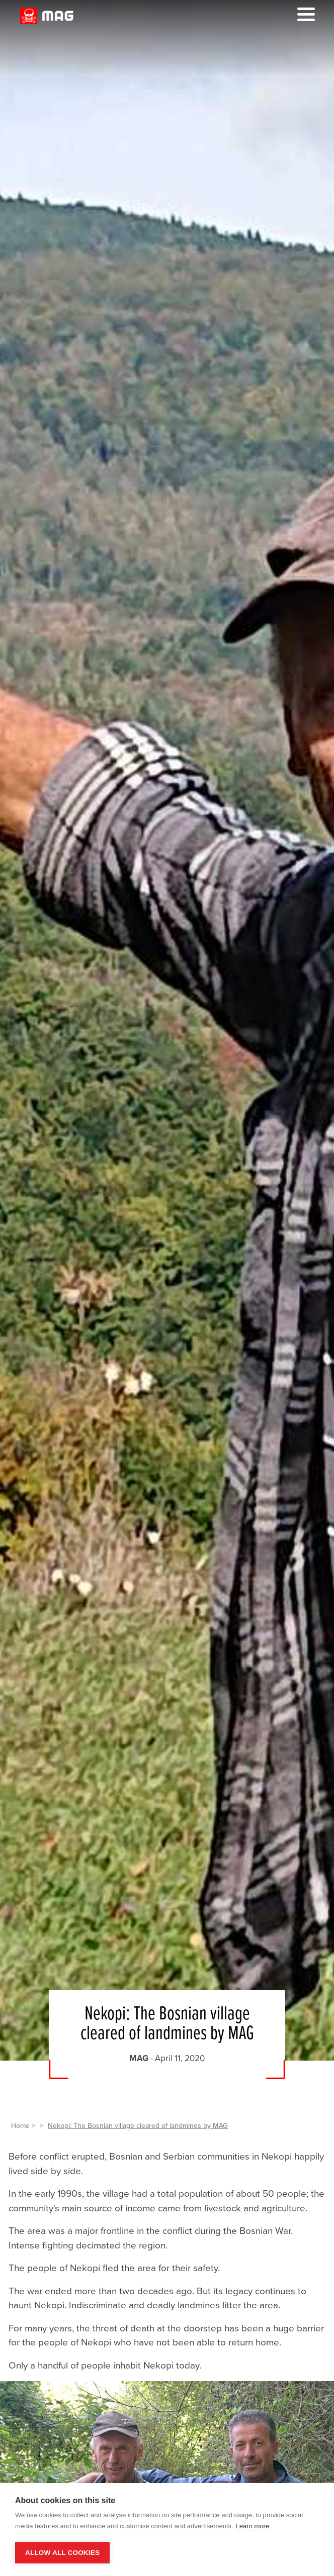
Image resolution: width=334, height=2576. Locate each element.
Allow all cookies (62, 2552)
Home (20, 2125)
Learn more (252, 2526)
